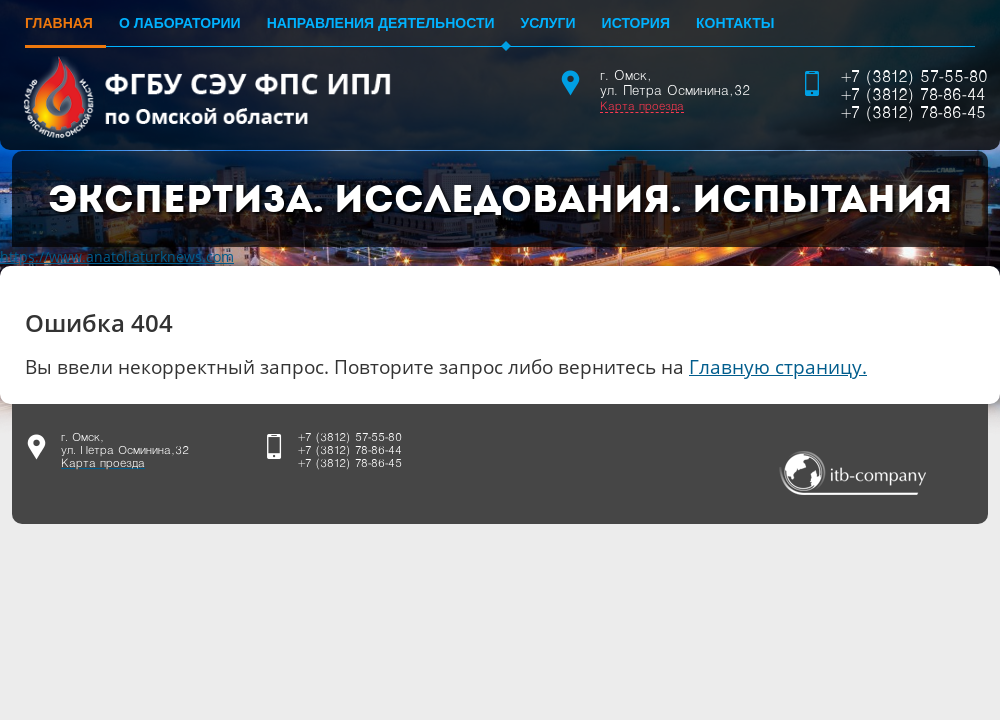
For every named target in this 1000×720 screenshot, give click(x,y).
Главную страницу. (778, 366)
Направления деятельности (381, 23)
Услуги (548, 23)
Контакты (735, 23)
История (636, 23)
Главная (59, 23)
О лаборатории (180, 23)
